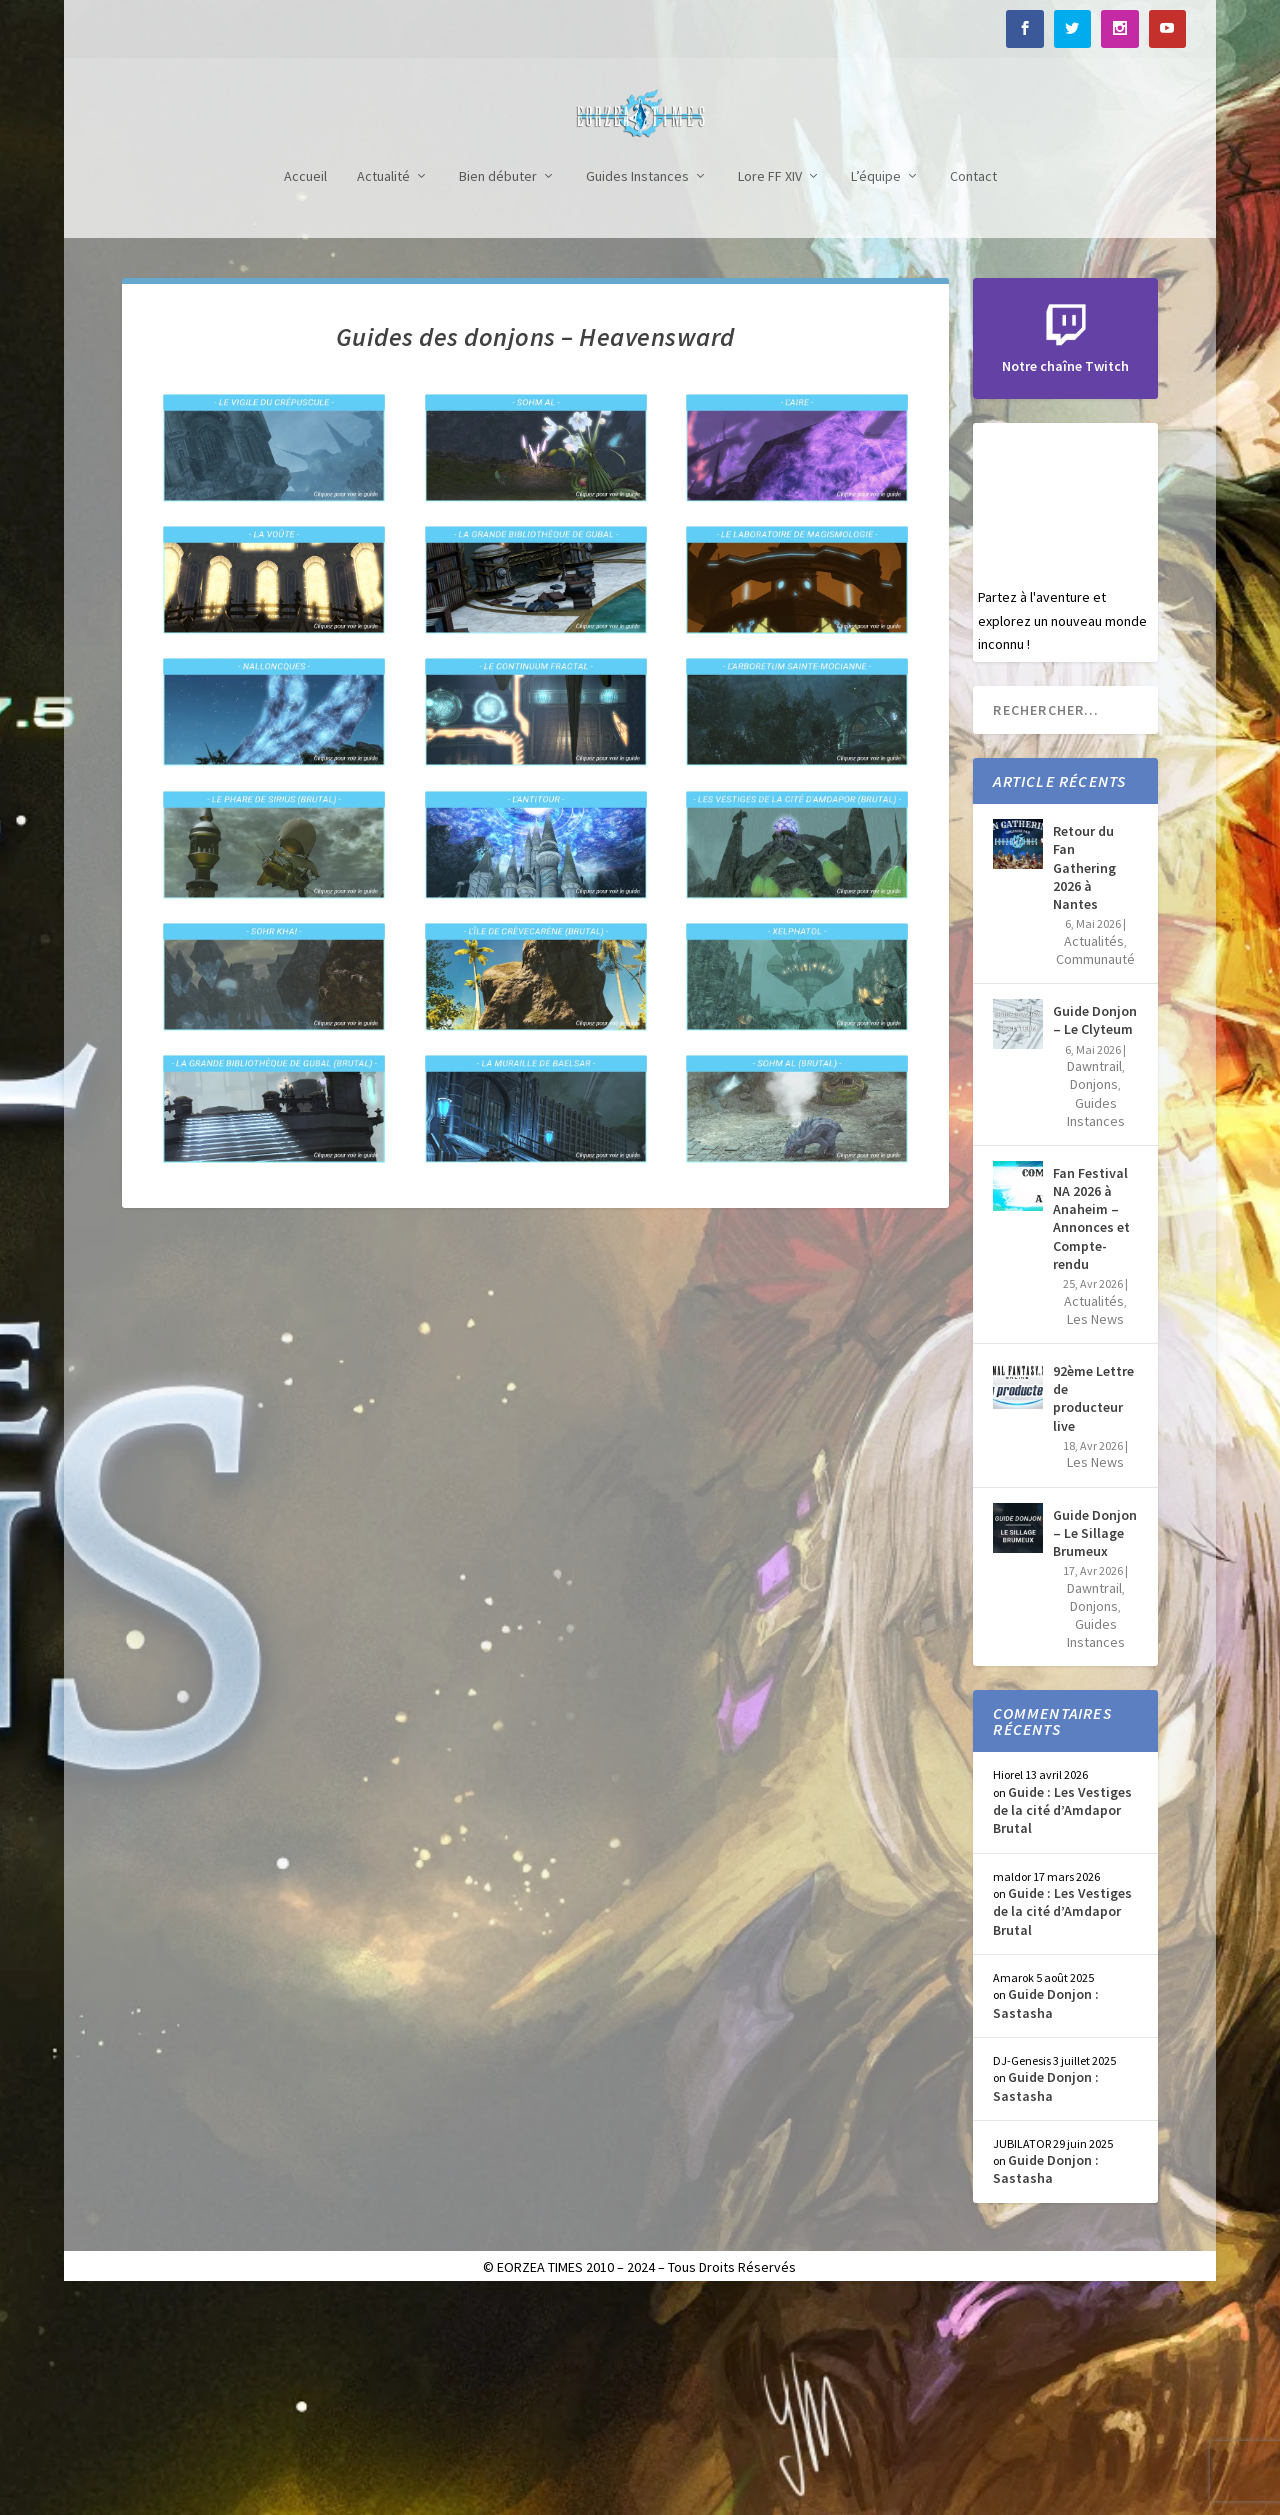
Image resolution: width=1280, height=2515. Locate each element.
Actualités (1094, 1161)
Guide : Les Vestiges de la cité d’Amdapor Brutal (1062, 2030)
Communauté (1095, 1179)
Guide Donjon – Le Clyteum (1095, 1240)
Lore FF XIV (770, 396)
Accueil (305, 396)
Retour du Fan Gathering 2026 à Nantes (1084, 1087)
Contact (973, 396)
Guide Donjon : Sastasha (1046, 2223)
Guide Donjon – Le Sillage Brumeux (1095, 1753)
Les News (1095, 1539)
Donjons (1094, 1304)
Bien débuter (498, 396)
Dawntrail (1094, 1286)
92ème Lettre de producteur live (1093, 1618)
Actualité (383, 396)
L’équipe (876, 396)
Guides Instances (637, 396)
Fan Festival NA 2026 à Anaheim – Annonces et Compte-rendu (1091, 1438)
